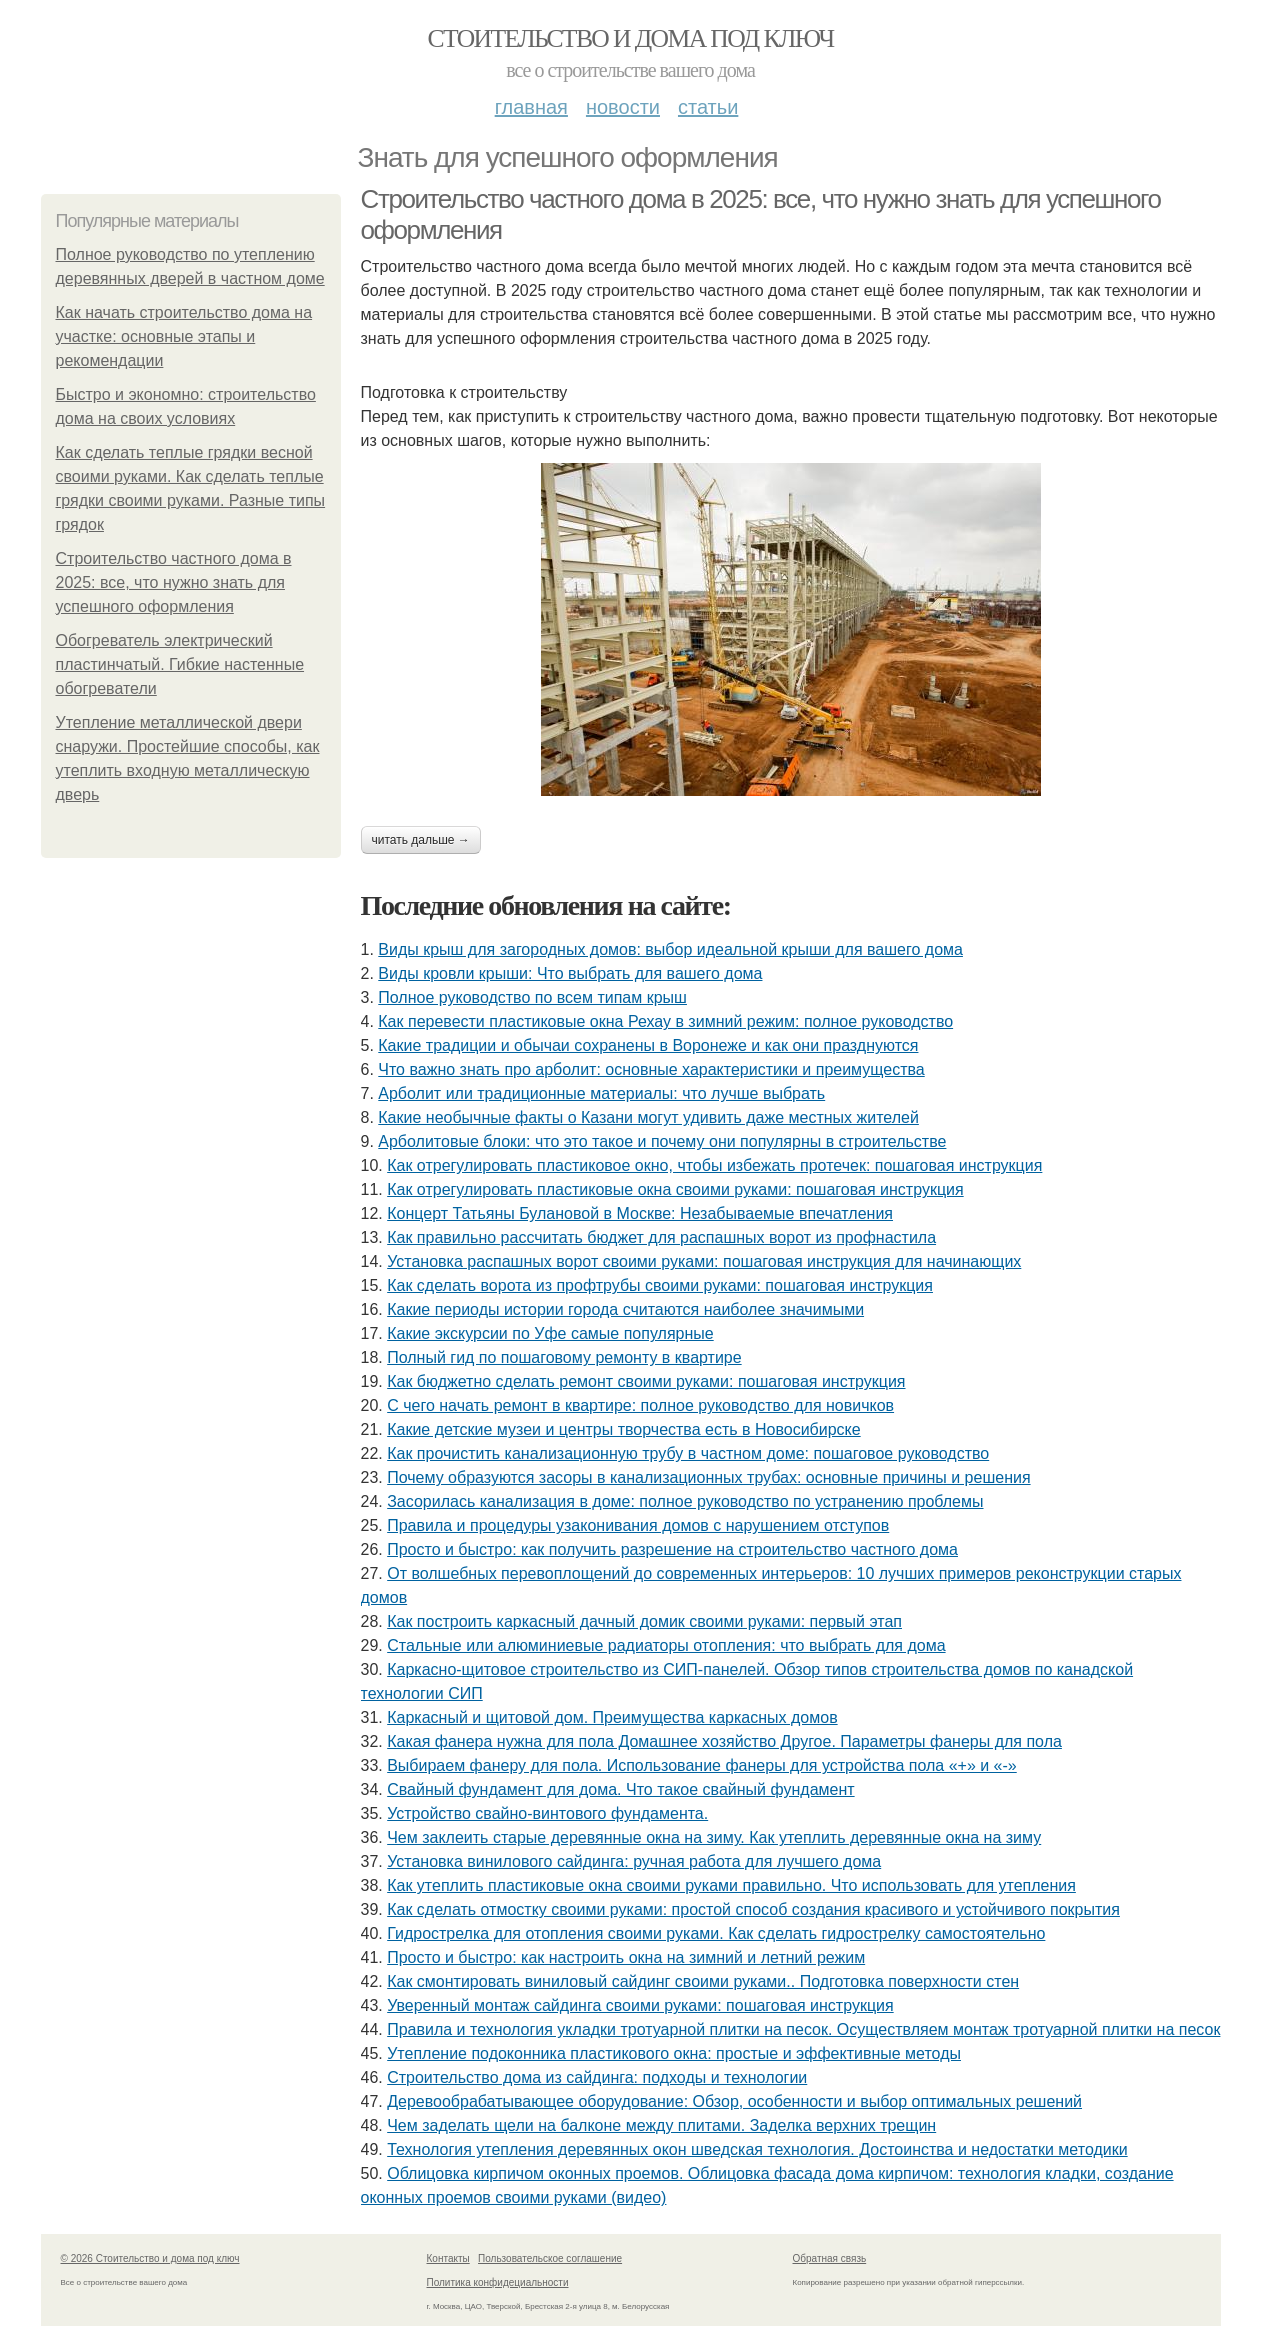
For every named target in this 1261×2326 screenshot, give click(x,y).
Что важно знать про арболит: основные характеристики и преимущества (651, 1069)
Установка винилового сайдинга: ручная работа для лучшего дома (634, 1861)
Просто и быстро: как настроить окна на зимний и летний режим (626, 1957)
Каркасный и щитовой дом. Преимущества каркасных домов (612, 1717)
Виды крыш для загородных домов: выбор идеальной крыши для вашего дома (670, 949)
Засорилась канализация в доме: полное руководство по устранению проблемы (685, 1501)
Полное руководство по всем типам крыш (532, 997)
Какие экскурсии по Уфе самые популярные (550, 1333)
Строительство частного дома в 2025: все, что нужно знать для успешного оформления (174, 582)
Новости (623, 107)
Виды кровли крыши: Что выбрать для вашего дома (570, 973)
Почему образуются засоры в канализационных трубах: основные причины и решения (708, 1477)
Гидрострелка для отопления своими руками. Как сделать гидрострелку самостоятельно (716, 1933)
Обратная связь (830, 2258)
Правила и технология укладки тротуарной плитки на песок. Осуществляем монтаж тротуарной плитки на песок (803, 2029)
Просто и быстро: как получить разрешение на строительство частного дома (672, 1549)
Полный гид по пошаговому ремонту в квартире (564, 1357)
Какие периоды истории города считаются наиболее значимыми (625, 1309)
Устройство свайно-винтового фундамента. (547, 1813)
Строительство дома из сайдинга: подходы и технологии (597, 2077)
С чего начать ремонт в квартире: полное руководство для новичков (640, 1405)
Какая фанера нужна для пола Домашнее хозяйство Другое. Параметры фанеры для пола (724, 1741)
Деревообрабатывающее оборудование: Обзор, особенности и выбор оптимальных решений (734, 2101)
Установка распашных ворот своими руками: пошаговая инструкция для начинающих (704, 1261)
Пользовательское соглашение (550, 2258)
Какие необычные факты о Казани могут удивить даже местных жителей (648, 1117)
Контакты (448, 2258)
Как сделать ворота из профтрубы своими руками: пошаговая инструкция (660, 1285)
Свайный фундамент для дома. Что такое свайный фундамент (620, 1789)
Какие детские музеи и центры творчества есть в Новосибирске (623, 1429)
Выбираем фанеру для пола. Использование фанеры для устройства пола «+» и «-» (702, 1765)
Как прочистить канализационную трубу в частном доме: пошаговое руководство (688, 1453)
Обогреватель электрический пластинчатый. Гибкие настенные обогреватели (180, 664)
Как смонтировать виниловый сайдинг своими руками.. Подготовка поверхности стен (703, 1981)
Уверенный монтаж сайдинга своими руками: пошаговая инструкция (640, 2005)
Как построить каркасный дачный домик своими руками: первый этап (644, 1621)
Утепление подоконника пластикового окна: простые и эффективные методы (674, 2053)
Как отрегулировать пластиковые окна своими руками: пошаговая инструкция (675, 1189)
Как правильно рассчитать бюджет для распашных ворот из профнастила (661, 1237)
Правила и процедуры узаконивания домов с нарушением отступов (638, 1525)
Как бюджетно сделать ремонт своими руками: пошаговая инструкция (646, 1381)
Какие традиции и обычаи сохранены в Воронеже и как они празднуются (648, 1045)
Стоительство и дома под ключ (631, 38)
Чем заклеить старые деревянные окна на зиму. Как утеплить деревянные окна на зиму (714, 1837)
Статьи (708, 107)
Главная (531, 107)
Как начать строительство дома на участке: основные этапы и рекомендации (184, 336)
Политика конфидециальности (498, 2282)
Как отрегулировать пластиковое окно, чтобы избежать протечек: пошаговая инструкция (714, 1165)
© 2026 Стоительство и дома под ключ (150, 2258)
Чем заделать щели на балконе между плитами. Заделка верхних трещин (661, 2125)
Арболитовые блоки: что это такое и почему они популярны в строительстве (662, 1141)
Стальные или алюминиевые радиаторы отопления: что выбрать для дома (666, 1645)
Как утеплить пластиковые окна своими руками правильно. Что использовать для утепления (731, 1885)
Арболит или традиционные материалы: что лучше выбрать (601, 1093)
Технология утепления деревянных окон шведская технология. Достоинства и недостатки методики (757, 2149)
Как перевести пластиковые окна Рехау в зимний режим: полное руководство (665, 1021)
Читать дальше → (421, 840)
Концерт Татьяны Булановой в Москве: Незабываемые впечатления (640, 1213)
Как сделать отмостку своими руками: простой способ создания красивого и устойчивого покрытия (753, 1909)
